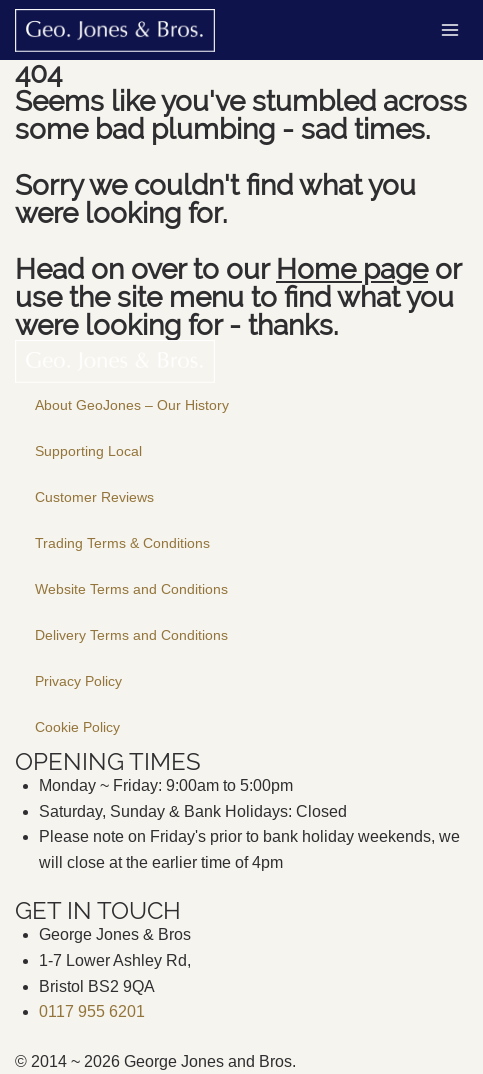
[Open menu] (449, 29)
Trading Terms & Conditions (122, 543)
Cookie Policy (77, 727)
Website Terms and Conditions (131, 589)
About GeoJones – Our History (132, 405)
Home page (352, 269)
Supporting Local (88, 451)
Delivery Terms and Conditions (131, 635)
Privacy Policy (78, 681)
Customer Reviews (94, 497)
